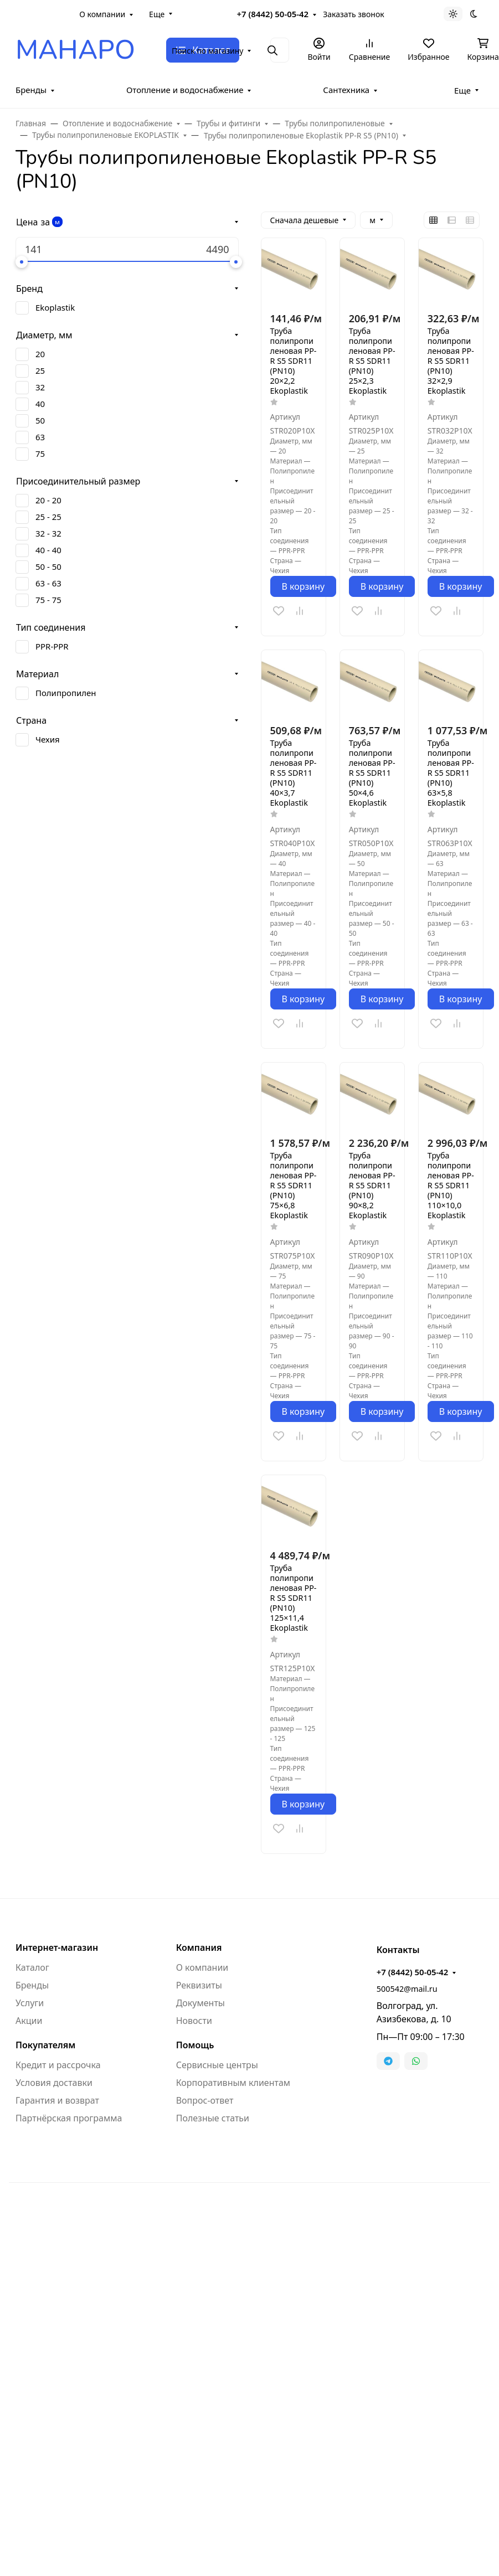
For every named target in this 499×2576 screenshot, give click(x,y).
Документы (200, 2003)
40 (40, 403)
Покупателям (45, 2045)
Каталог (32, 1967)
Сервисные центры (217, 2065)
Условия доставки (54, 2083)
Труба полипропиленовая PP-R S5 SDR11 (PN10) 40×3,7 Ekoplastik (293, 773)
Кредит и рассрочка (58, 2065)
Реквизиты (199, 1985)
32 (40, 387)
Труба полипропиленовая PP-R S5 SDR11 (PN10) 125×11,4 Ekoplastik (293, 1598)
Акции (29, 2021)
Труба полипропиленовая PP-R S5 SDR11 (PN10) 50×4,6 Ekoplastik (372, 773)
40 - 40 (48, 549)
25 (40, 370)
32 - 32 (48, 533)
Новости (194, 2021)
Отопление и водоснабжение (185, 89)
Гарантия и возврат (57, 2100)
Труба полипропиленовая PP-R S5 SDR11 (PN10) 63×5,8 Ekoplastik (451, 773)
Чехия (47, 739)
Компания (199, 1947)
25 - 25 (48, 516)
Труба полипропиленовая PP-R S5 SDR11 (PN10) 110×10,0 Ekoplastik (451, 1185)
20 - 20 (48, 500)
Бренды (31, 89)
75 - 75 (48, 599)
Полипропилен (65, 692)
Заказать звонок (353, 14)
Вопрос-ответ (205, 2100)
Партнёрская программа (69, 2118)
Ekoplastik (55, 307)
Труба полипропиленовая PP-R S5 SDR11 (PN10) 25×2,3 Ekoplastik (372, 361)
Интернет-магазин (57, 1947)
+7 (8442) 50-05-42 (273, 13)
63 (40, 436)
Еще (156, 14)
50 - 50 (48, 566)
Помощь (195, 2045)
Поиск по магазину (207, 50)
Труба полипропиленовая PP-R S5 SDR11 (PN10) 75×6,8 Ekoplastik (293, 1185)
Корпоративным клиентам (233, 2083)
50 (40, 420)
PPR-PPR (52, 646)
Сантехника (346, 89)
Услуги (30, 2003)
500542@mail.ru (407, 1988)
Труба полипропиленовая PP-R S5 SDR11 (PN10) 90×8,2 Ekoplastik (372, 1185)
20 (40, 353)
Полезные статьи (212, 2118)
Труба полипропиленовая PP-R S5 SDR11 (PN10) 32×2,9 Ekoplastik (451, 361)
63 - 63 (48, 583)
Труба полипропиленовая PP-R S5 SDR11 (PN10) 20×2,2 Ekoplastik (293, 361)
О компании (102, 14)
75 (40, 453)
